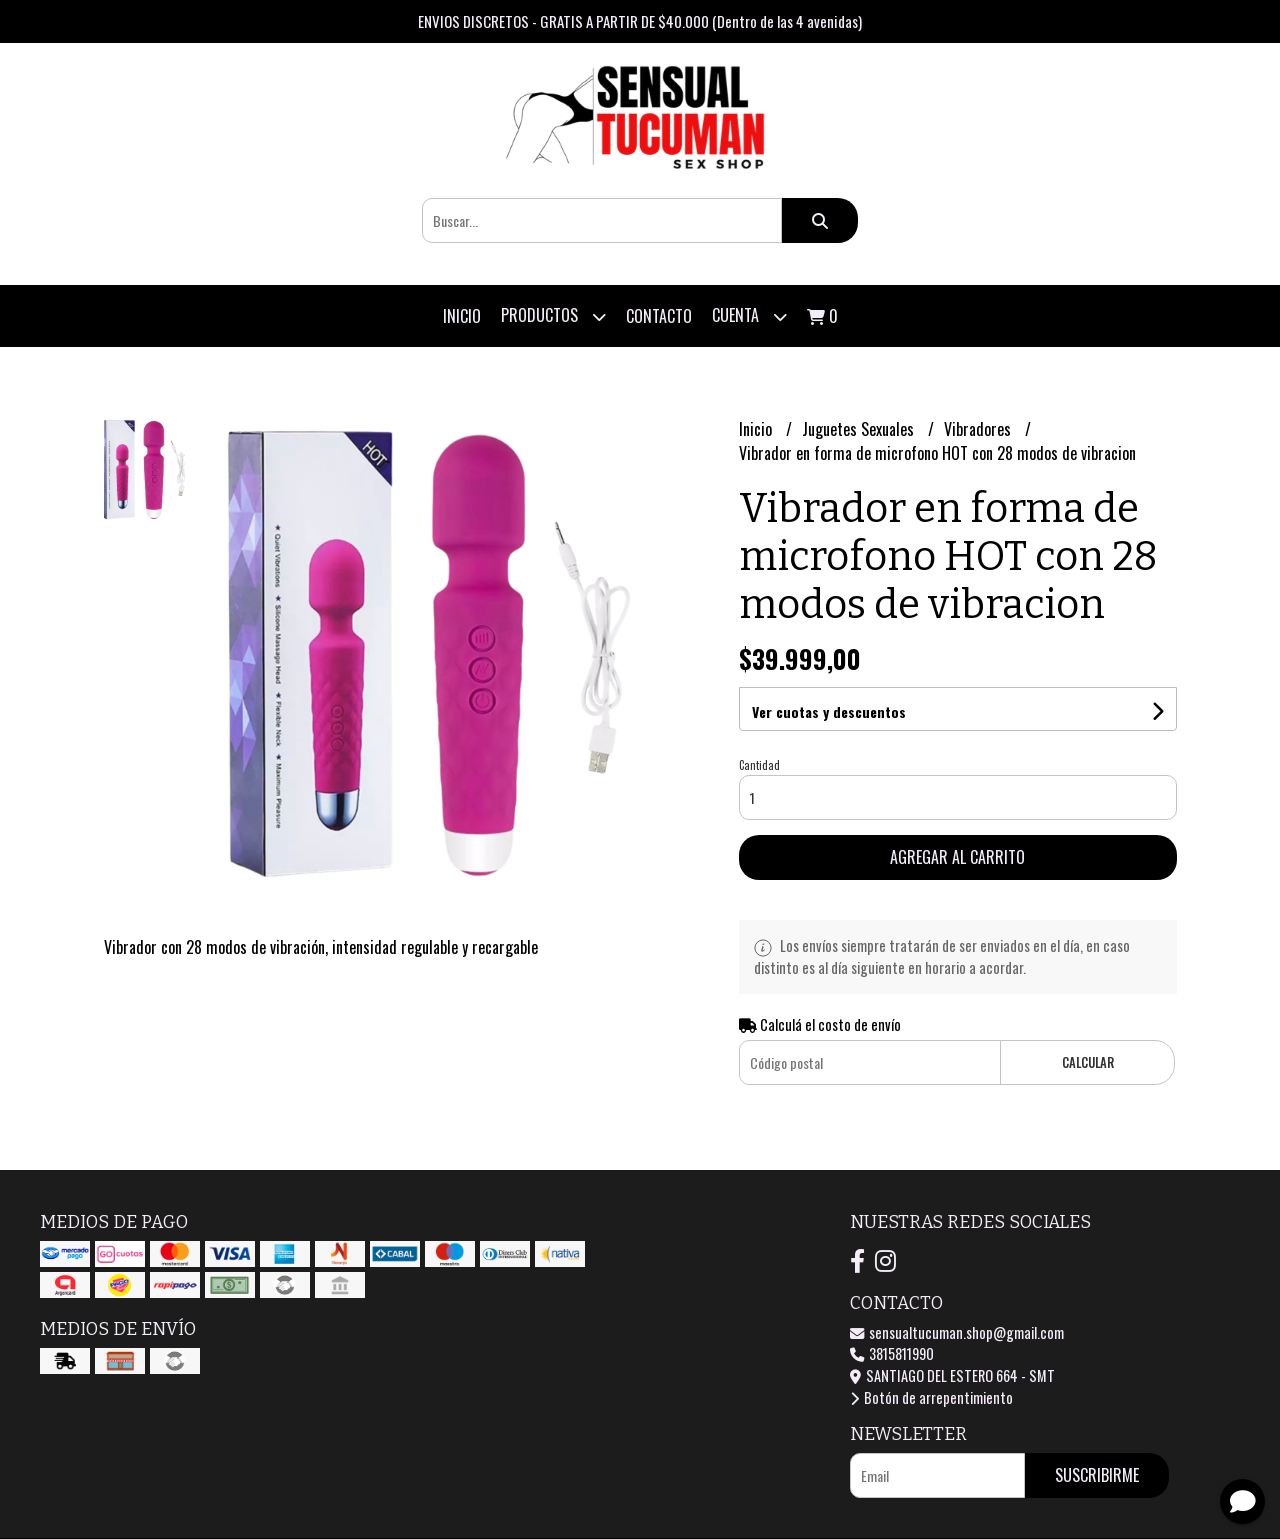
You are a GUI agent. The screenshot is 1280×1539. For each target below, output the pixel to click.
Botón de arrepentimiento (931, 1397)
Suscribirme (1097, 1475)
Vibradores (979, 429)
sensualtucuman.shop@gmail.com (957, 1332)
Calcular (1088, 1062)
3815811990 (892, 1353)
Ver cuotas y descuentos (829, 711)
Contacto (659, 316)
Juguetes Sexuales (860, 429)
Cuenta (749, 316)
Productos (553, 316)
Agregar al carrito (957, 857)
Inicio (462, 316)
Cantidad (759, 765)
